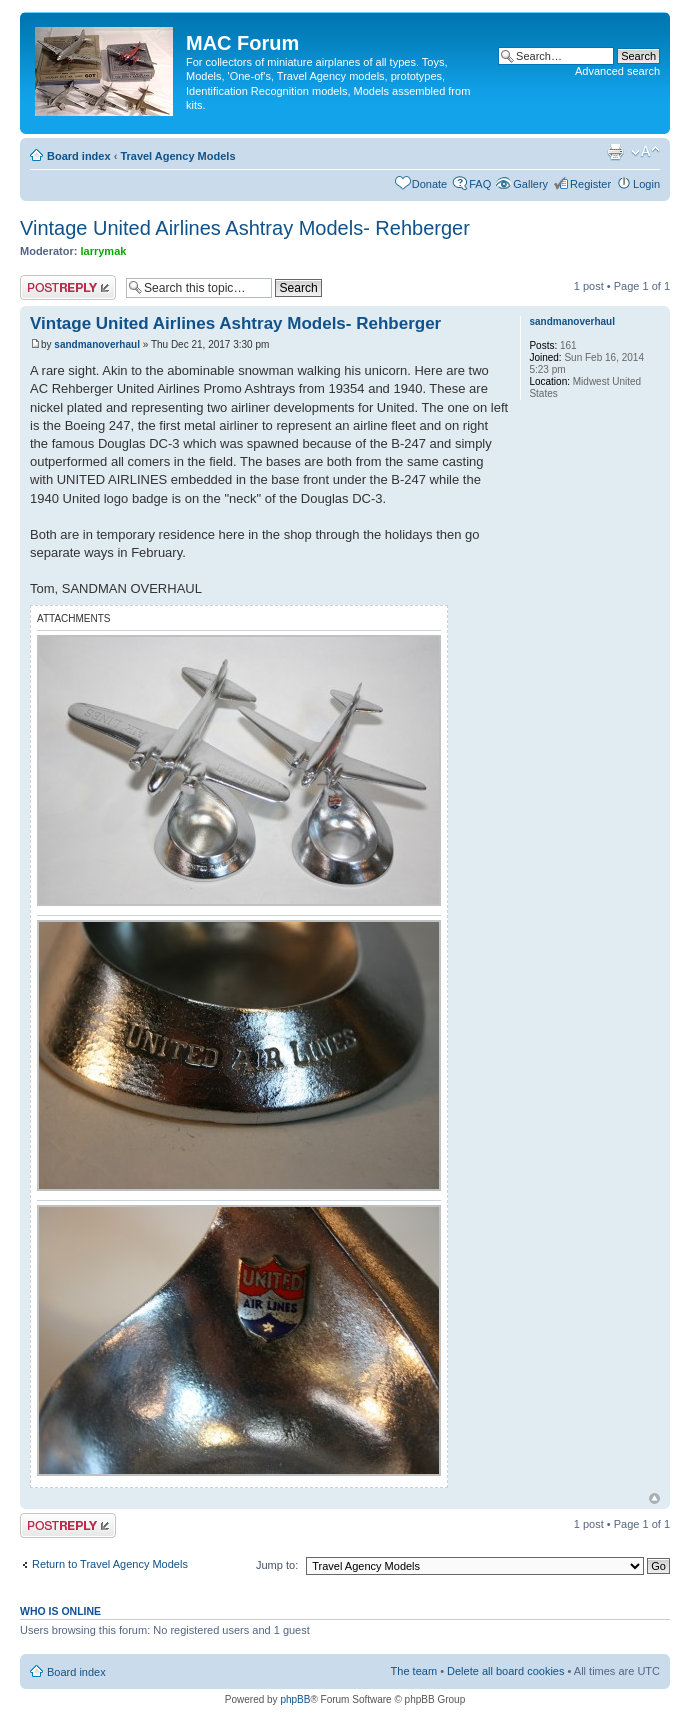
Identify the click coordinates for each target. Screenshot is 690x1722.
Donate (429, 184)
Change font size (645, 152)
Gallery (530, 184)
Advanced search (617, 71)
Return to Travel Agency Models (110, 1564)
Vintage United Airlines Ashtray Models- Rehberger (245, 228)
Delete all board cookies (505, 1671)
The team (414, 1671)
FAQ (480, 184)
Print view (615, 152)
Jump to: (277, 1565)
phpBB (295, 1699)
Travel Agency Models (177, 156)
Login (646, 184)
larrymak (104, 251)
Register (590, 184)
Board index (79, 156)
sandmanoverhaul (97, 344)
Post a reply (68, 287)
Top (654, 1498)
